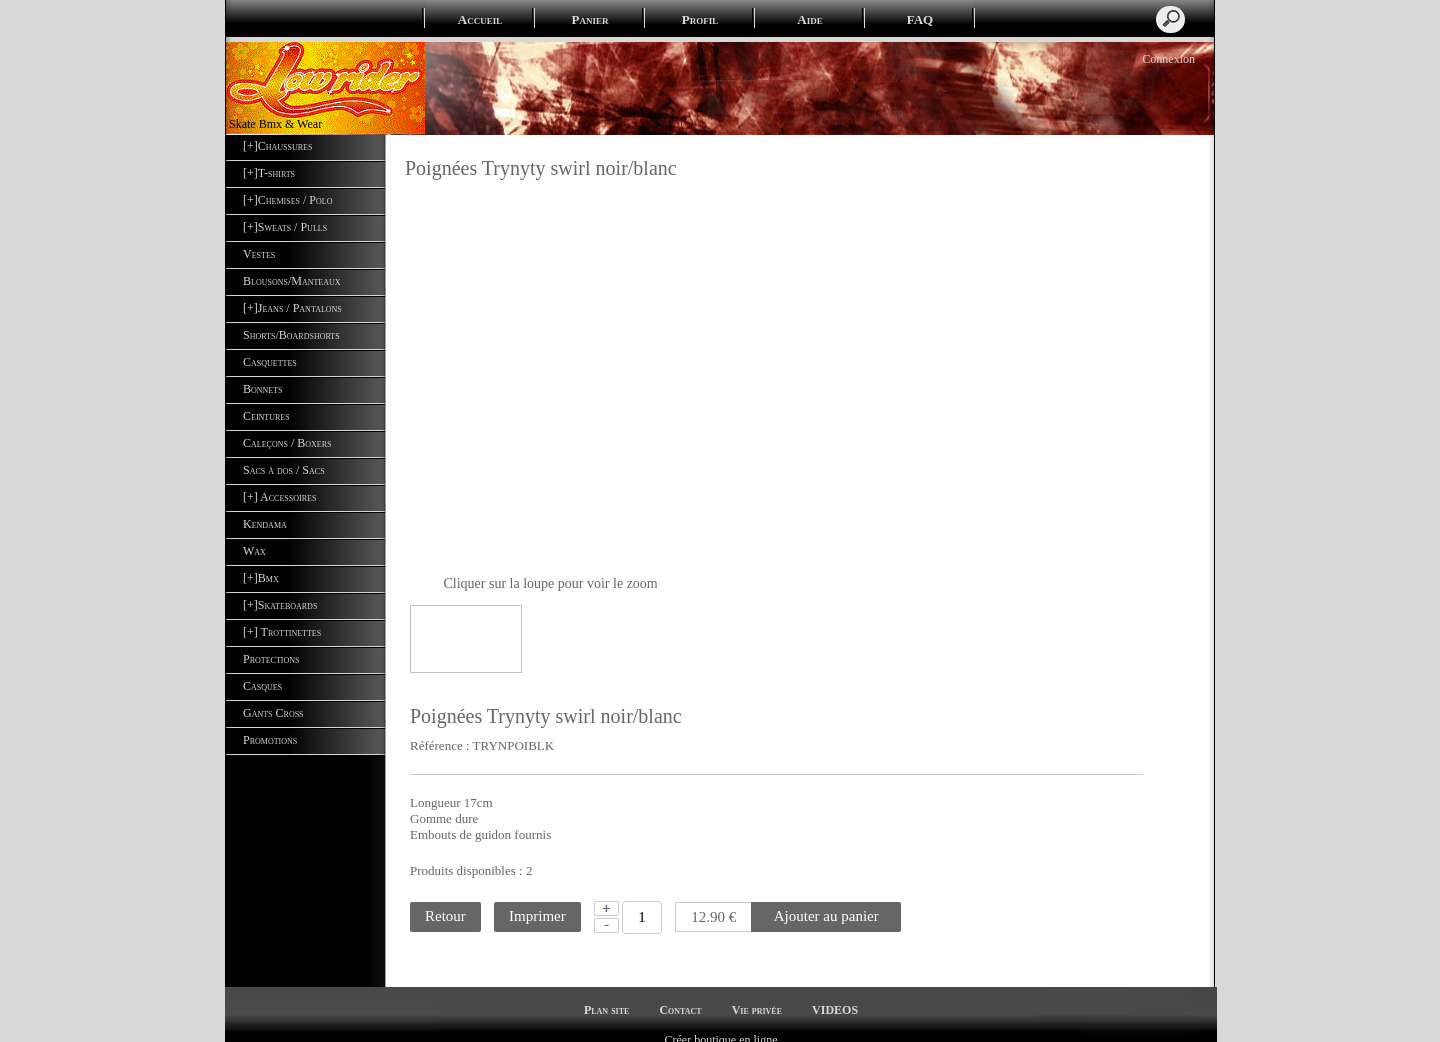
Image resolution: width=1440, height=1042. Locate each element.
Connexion (1167, 59)
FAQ (920, 19)
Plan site (606, 993)
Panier (590, 19)
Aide (809, 19)
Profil (700, 19)
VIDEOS (835, 993)
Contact (680, 993)
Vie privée (757, 993)
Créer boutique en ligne (721, 1023)
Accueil (480, 19)
